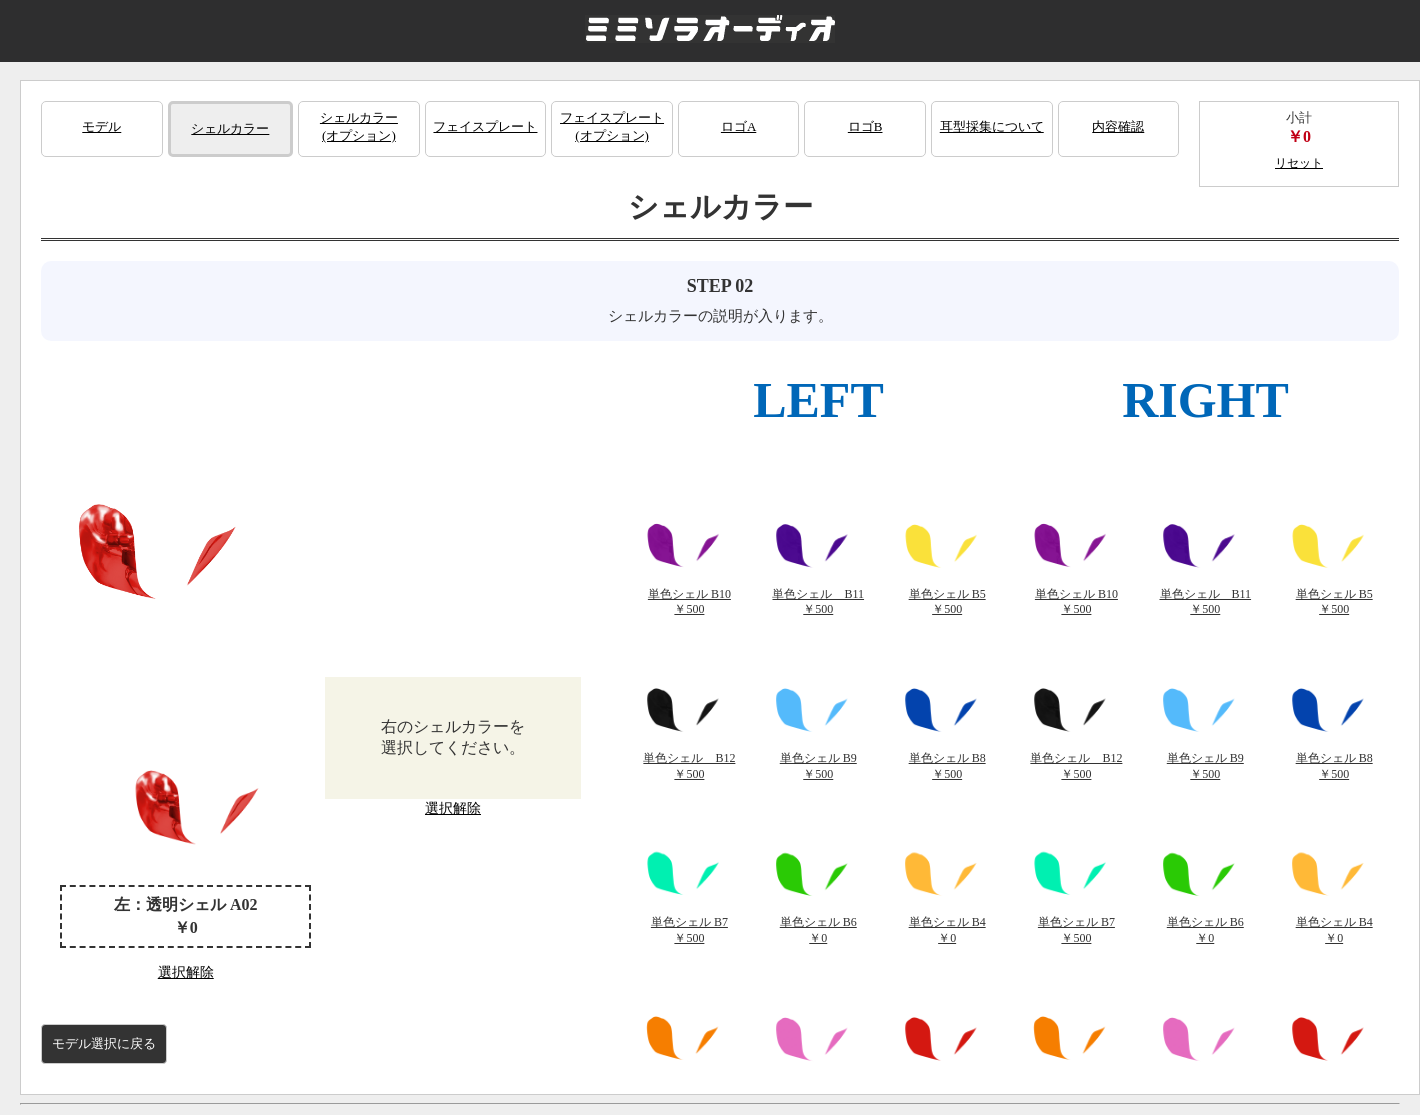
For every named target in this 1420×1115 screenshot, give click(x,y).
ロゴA (738, 126)
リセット (1299, 163)
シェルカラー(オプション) (359, 126)
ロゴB (865, 126)
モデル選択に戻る (104, 1043)
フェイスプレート (485, 126)
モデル (101, 126)
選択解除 (186, 972)
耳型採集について (992, 126)
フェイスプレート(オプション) (612, 126)
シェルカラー (230, 128)
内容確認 (1118, 126)
